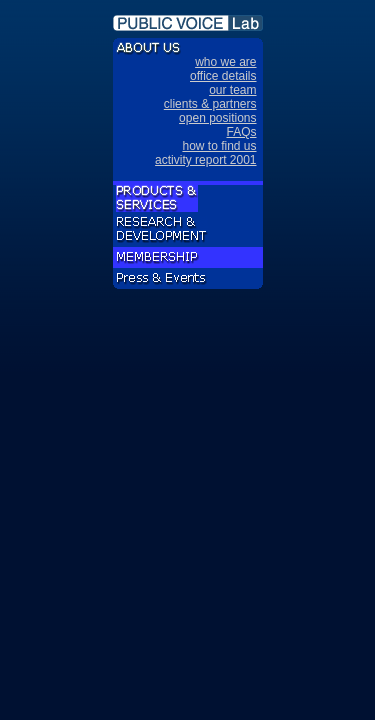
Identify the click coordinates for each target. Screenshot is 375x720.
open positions (217, 118)
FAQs (241, 132)
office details (223, 76)
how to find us (219, 146)
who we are (225, 62)
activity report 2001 (205, 160)
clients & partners (210, 104)
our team (232, 90)
